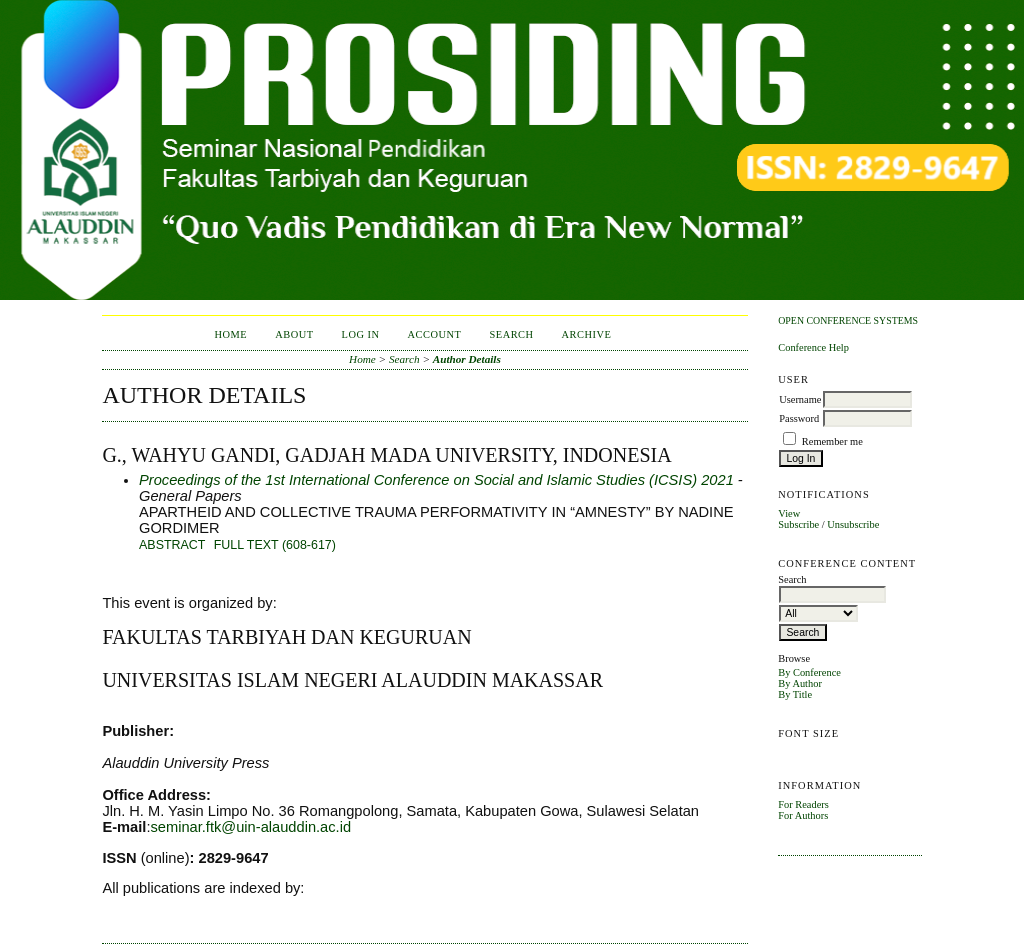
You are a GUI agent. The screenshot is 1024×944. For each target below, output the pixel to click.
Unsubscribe (853, 524)
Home (230, 334)
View (789, 513)
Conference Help (813, 347)
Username (800, 399)
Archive (587, 334)
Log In (361, 334)
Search (511, 334)
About (294, 334)
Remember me (832, 441)
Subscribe (798, 524)
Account (435, 334)
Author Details (467, 359)
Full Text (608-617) (275, 545)
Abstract (172, 545)
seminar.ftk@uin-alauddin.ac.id (250, 827)
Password (799, 418)
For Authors (803, 815)
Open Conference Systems (848, 320)
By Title (795, 694)
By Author (800, 683)
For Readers (803, 804)
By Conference (809, 672)
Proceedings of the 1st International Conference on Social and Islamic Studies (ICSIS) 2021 (436, 480)
